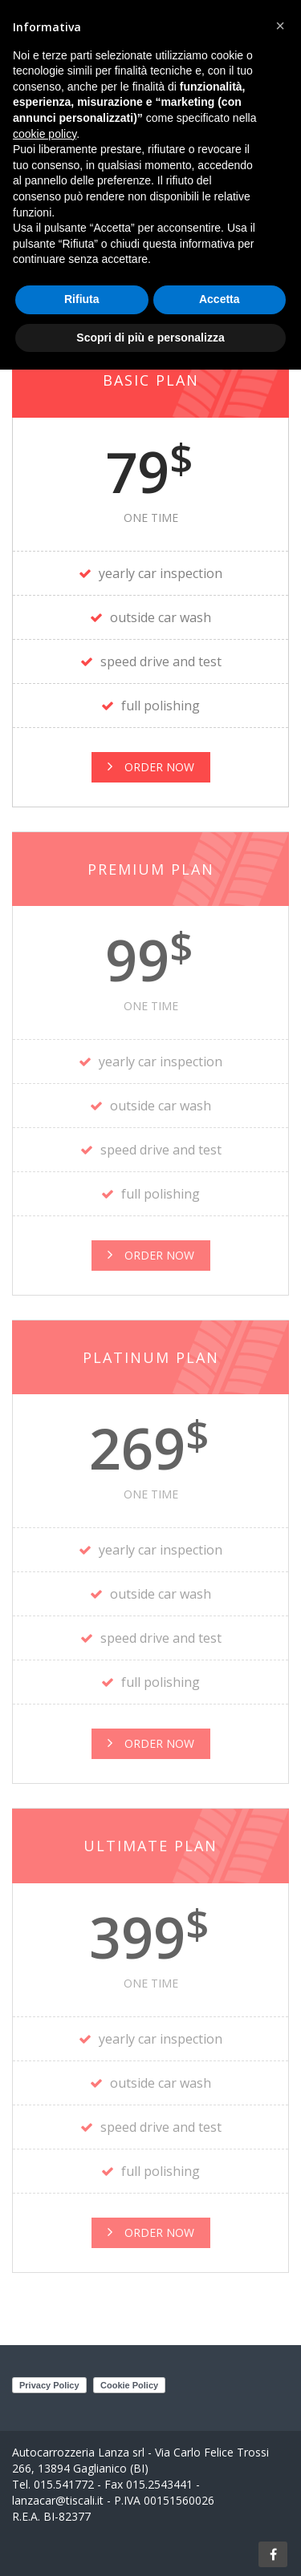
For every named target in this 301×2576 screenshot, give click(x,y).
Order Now (151, 766)
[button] (280, 25)
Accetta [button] (219, 299)
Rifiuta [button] (82, 299)
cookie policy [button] (44, 133)
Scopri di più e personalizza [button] (150, 336)
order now (151, 1255)
